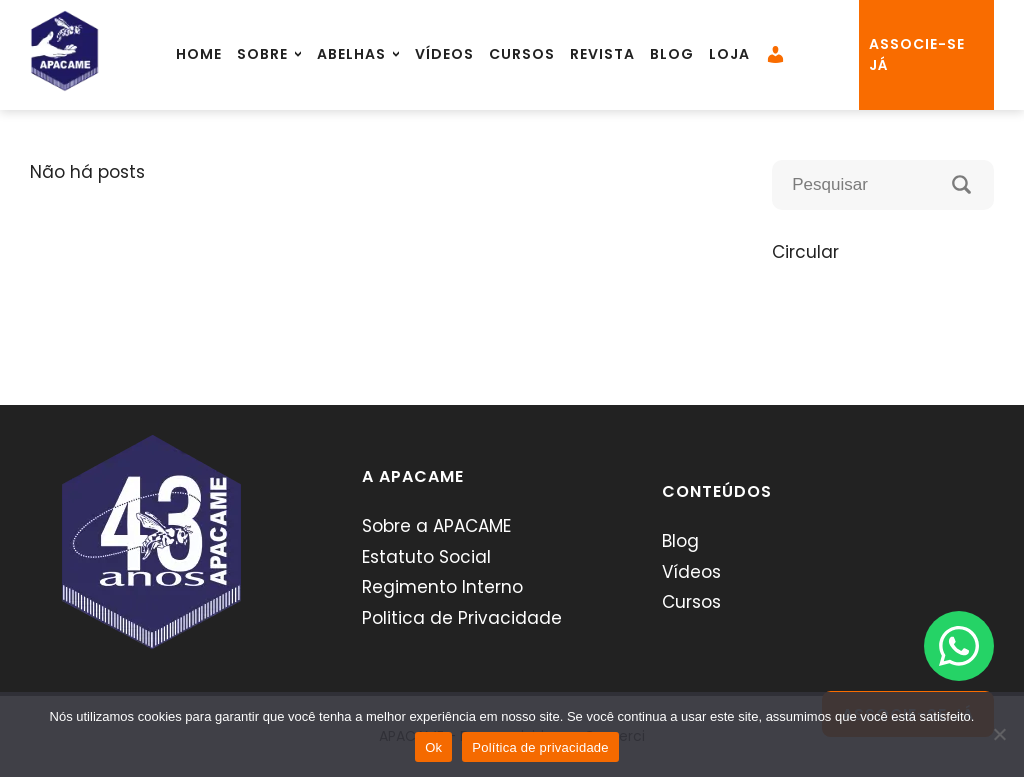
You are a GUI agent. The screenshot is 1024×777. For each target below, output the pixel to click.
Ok (433, 747)
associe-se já (917, 54)
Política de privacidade (540, 747)
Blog (672, 54)
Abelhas (351, 54)
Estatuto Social (426, 557)
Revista (602, 54)
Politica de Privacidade (462, 618)
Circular (805, 252)
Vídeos (444, 54)
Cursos (522, 54)
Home (199, 54)
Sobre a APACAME (436, 526)
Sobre (262, 54)
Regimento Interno (442, 587)
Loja (729, 54)
